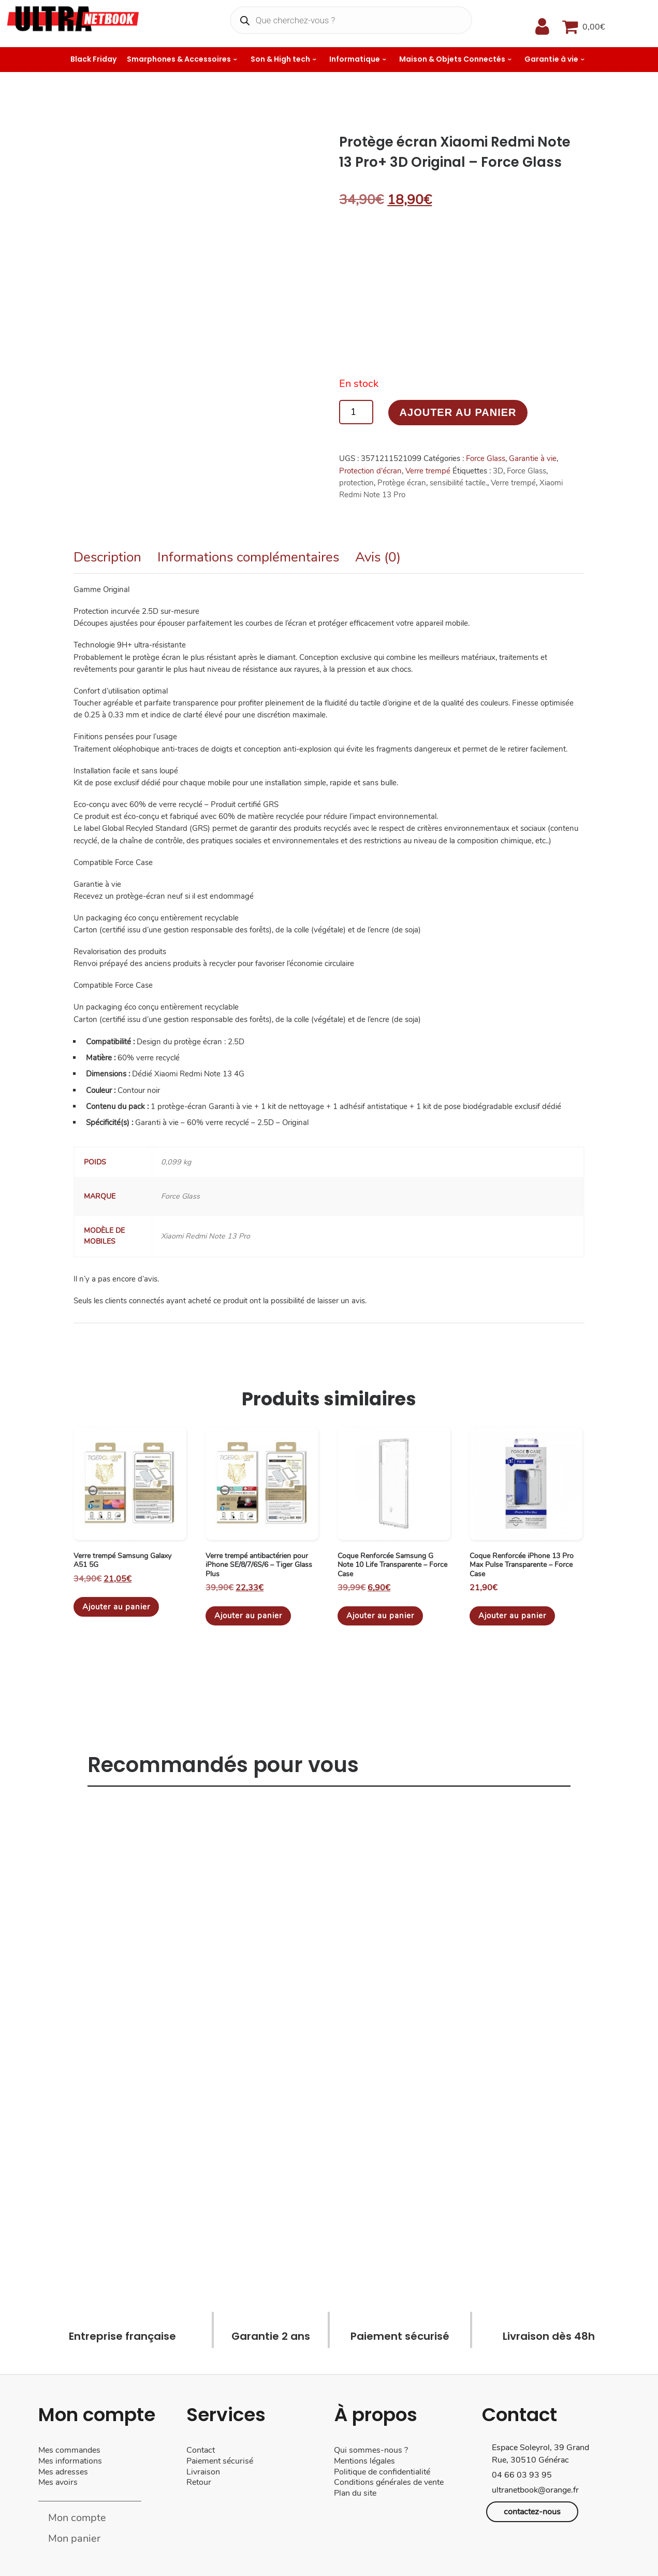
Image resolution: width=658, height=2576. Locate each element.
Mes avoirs (58, 2482)
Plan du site (355, 2493)
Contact (200, 2450)
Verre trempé (427, 471)
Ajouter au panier (458, 412)
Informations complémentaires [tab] (248, 557)
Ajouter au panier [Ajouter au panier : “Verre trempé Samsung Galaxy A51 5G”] (116, 1607)
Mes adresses (63, 2472)
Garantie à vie (533, 458)
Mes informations (70, 2461)
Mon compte (77, 2518)
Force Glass (485, 458)
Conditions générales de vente (389, 2482)
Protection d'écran (370, 471)
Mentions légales (364, 2461)
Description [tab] (107, 557)
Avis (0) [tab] (378, 557)
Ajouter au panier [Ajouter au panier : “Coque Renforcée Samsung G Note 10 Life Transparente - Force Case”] (380, 1615)
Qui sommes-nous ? (371, 2450)
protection (356, 483)
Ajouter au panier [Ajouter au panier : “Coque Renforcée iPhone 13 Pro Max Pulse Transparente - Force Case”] (512, 1615)
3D (498, 471)
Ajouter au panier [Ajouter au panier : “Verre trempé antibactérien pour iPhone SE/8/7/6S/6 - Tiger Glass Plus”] (248, 1615)
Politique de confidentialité (382, 2472)
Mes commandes (69, 2450)
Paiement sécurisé (219, 2461)
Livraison (204, 2472)
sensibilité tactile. (458, 483)
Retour (198, 2482)
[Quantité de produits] (356, 412)
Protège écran (401, 483)
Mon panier (74, 2538)
